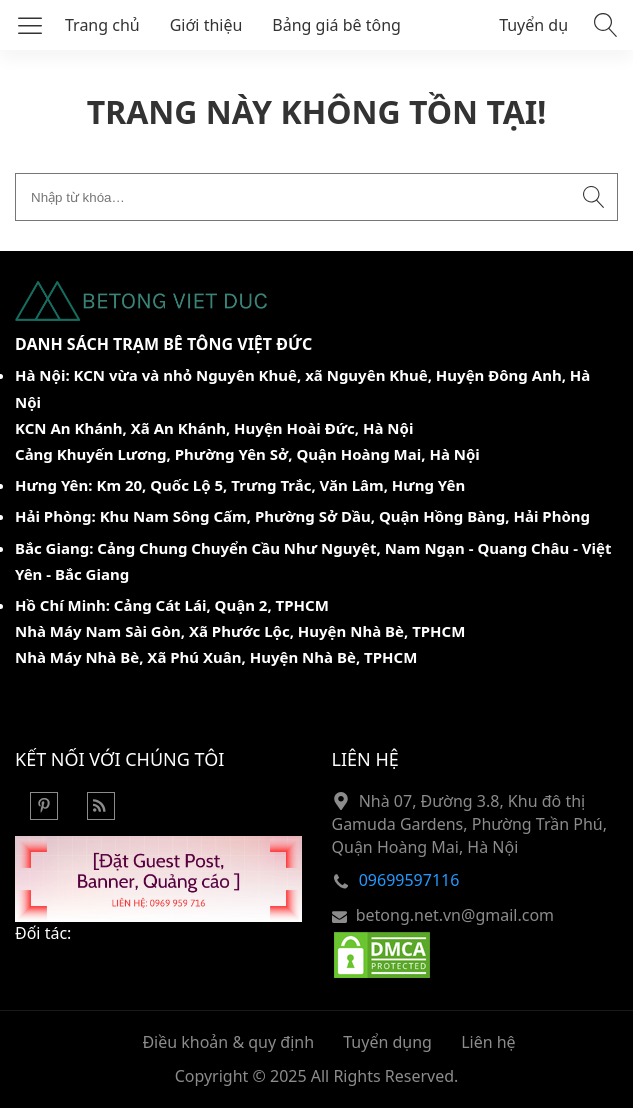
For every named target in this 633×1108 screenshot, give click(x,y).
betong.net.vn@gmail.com (455, 915)
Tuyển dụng (543, 25)
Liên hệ (488, 1042)
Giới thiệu (206, 25)
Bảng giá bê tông (336, 25)
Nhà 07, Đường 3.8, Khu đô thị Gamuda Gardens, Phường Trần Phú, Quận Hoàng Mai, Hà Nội (469, 824)
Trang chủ (102, 25)
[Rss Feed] (101, 814)
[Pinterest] (44, 814)
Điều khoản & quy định (228, 1042)
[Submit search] (594, 197)
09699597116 (409, 880)
